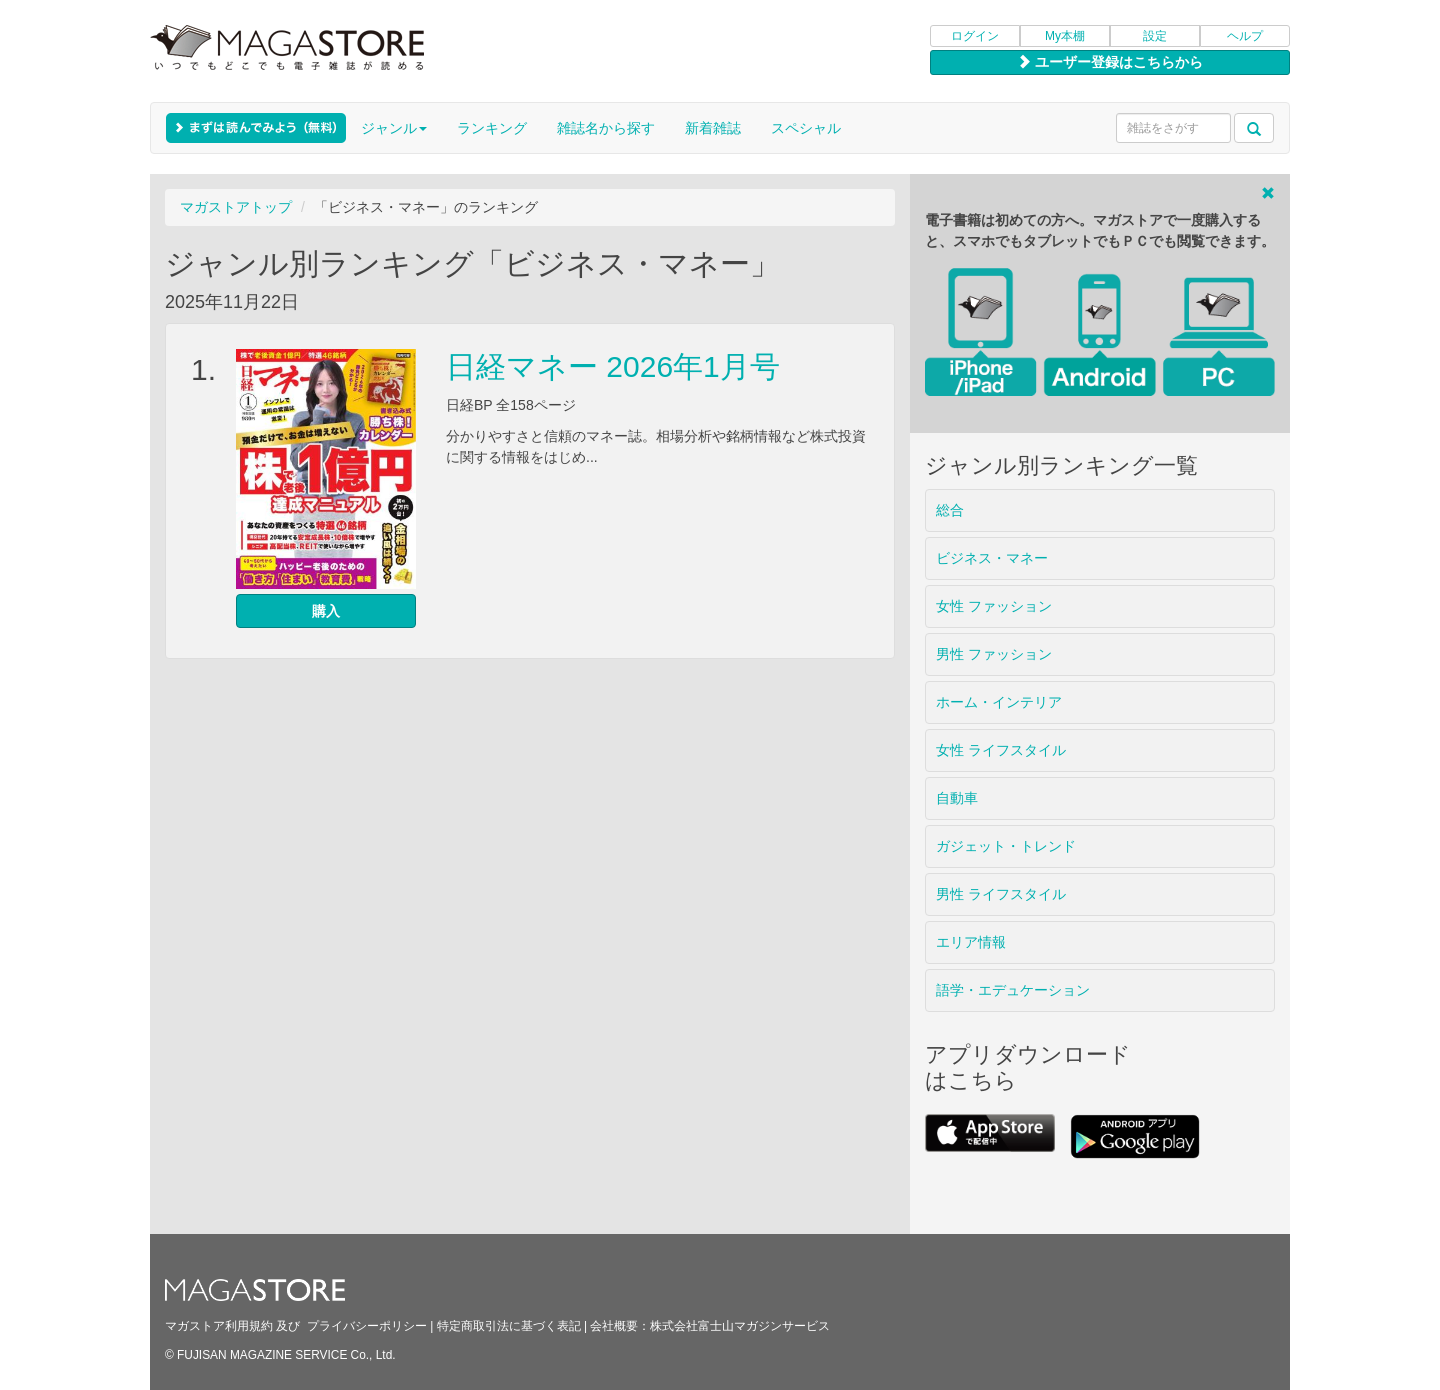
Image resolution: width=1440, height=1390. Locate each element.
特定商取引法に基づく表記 (509, 1326)
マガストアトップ (236, 207)
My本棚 (1065, 36)
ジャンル (394, 128)
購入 (326, 611)
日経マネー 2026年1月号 (613, 366)
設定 (1155, 36)
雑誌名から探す (606, 128)
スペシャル (806, 128)
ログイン (975, 36)
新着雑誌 (713, 128)
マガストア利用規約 (219, 1326)
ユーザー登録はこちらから (1110, 62)
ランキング (492, 128)
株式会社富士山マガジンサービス (740, 1326)
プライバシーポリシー (367, 1326)
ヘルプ (1245, 36)
